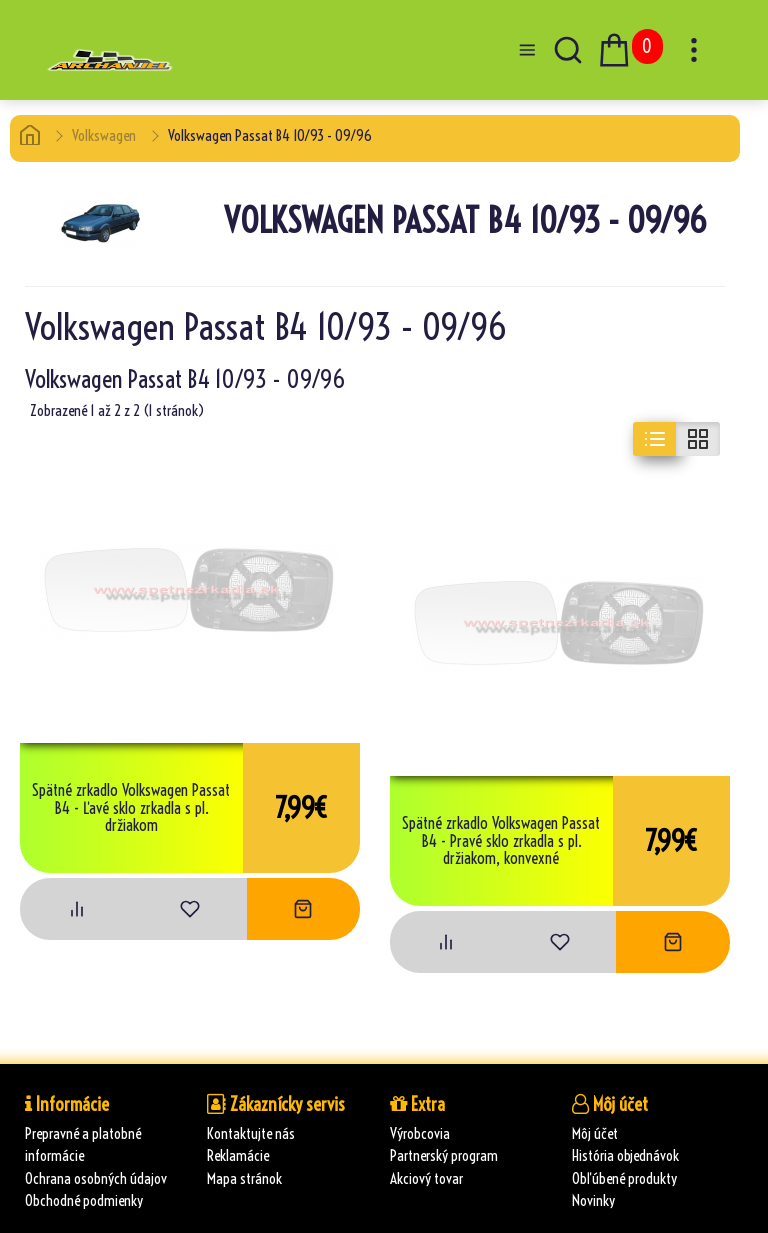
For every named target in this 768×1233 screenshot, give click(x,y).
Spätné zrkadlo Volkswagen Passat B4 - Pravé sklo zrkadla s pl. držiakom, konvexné (501, 841)
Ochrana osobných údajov (96, 1178)
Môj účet (595, 1133)
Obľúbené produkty (624, 1178)
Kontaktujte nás (251, 1133)
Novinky (593, 1200)
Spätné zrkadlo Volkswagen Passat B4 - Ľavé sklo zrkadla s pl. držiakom (131, 808)
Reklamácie (238, 1155)
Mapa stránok (244, 1178)
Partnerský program (444, 1155)
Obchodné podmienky (84, 1200)
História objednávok (625, 1155)
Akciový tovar (426, 1178)
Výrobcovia (420, 1133)
